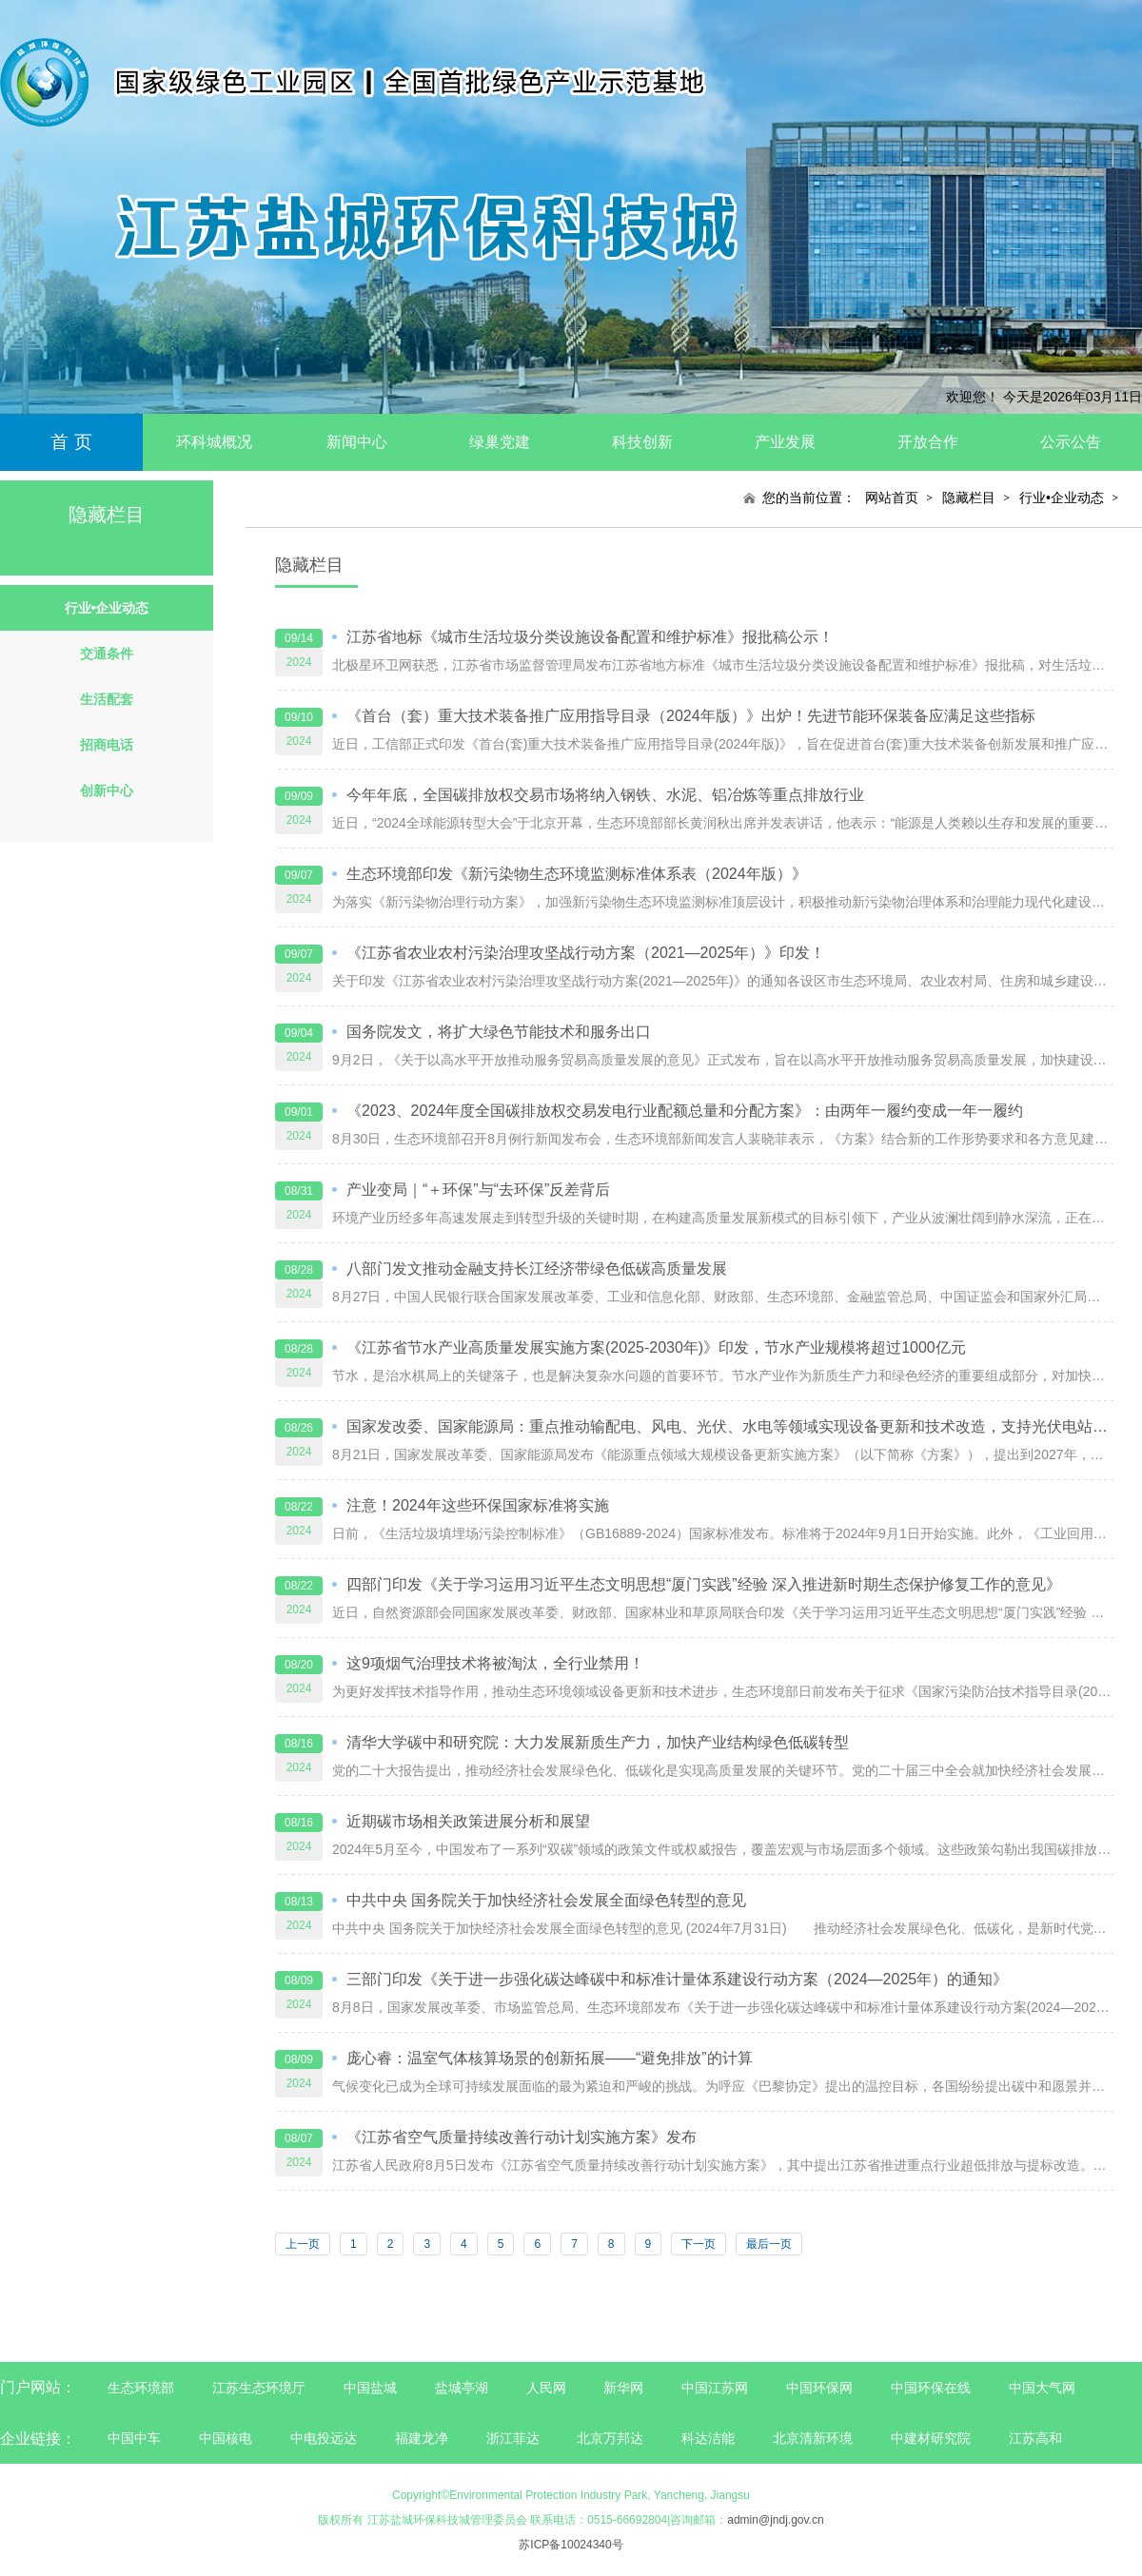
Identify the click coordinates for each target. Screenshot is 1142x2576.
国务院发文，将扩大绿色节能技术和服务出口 (498, 1032)
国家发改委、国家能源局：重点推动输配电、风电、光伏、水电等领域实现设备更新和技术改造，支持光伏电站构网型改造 (729, 1426)
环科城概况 (214, 442)
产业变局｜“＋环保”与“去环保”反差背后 (478, 1189)
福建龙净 (421, 2438)
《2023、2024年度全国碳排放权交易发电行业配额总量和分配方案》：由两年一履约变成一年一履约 (684, 1111)
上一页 (303, 2244)
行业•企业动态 (1061, 497)
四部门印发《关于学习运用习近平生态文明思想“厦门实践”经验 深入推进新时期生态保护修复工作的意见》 (703, 1584)
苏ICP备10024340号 (570, 2544)
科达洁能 (708, 2438)
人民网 (546, 2387)
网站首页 (891, 497)
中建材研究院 (931, 2438)
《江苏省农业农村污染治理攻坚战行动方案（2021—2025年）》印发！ (585, 953)
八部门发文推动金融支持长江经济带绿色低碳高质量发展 (536, 1268)
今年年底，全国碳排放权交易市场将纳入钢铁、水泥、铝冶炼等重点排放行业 (605, 795)
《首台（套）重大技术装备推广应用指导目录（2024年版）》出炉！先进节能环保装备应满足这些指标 (690, 716)
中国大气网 (1042, 2387)
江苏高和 (1035, 2438)
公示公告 (1070, 442)
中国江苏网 (714, 2387)
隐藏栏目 (968, 497)
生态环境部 (141, 2387)
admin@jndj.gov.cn (775, 2520)
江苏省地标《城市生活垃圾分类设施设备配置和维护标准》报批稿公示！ (590, 637)
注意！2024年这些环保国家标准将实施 (477, 1505)
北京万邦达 (610, 2438)
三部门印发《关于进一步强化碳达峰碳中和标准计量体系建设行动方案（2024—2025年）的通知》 (677, 1979)
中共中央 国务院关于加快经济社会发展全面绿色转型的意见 (546, 1900)
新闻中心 (356, 442)
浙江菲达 (513, 2438)
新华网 (623, 2387)
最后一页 (769, 2244)
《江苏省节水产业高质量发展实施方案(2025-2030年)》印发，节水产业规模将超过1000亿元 (656, 1347)
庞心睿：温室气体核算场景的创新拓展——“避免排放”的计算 (549, 2058)
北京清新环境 (813, 2438)
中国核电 (225, 2438)
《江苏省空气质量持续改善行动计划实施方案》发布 (521, 2137)
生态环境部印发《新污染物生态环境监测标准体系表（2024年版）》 (576, 874)
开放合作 (927, 442)
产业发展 (785, 442)
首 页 (70, 442)
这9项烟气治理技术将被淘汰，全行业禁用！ (495, 1663)
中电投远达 (323, 2438)
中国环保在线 (931, 2387)
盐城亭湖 (461, 2387)
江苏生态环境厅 (258, 2387)
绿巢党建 (499, 442)
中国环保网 (821, 2387)
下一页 (698, 2244)
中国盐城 (370, 2387)
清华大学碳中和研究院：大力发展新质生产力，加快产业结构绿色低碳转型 (597, 1742)
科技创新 (642, 442)
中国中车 (134, 2438)
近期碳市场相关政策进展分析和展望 (468, 1821)
